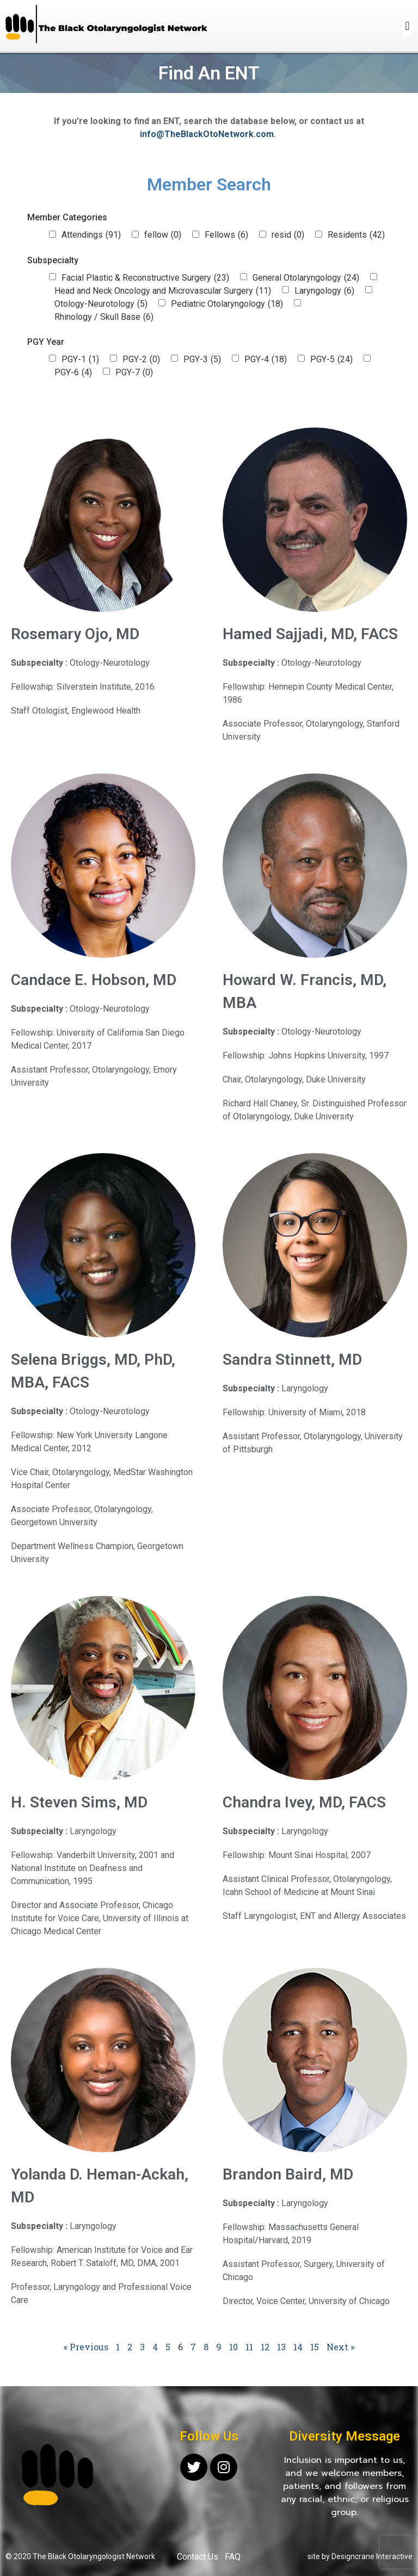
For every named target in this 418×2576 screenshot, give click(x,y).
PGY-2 (141, 359)
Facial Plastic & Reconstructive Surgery (145, 278)
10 (233, 2346)
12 (265, 2346)
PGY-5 (331, 359)
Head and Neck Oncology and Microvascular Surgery (162, 291)
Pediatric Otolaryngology (227, 304)
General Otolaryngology (306, 278)
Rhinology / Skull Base (103, 317)
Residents (356, 235)
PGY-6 (73, 372)
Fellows (226, 235)
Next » (340, 2346)
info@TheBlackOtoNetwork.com (207, 134)
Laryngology (324, 291)
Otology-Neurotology (100, 304)
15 (314, 2346)
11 (249, 2346)
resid (288, 235)
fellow (162, 235)
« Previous (86, 2346)
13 (281, 2346)
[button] (407, 26)
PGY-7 (134, 372)
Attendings (91, 235)
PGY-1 (80, 359)
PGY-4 (265, 359)
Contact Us (197, 2557)
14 (298, 2346)
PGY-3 (202, 359)
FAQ (233, 2557)
